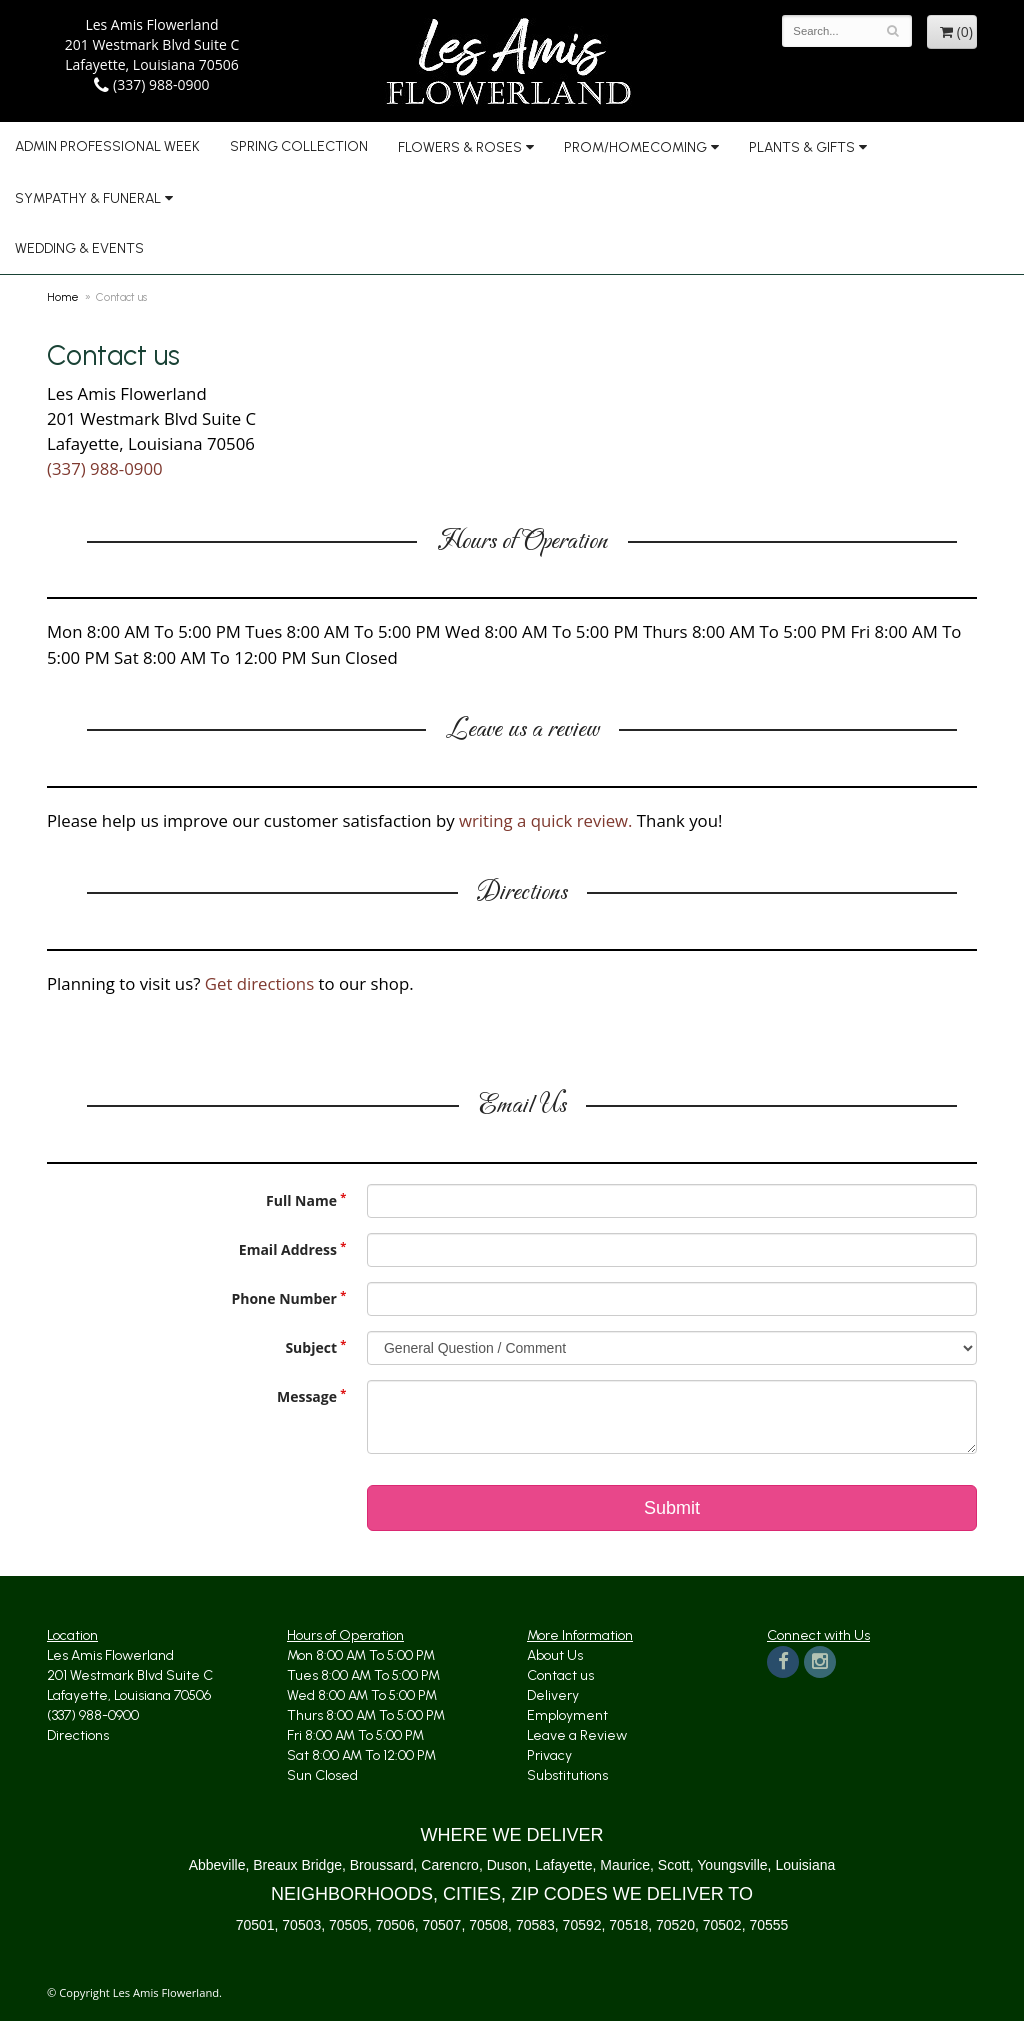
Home (63, 297)
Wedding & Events (79, 248)
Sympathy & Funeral (88, 198)
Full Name (301, 1200)
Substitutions (567, 1775)
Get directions (259, 983)
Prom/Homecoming (635, 147)
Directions (78, 1735)
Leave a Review (577, 1735)
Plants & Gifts (802, 147)
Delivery (553, 1695)
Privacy (549, 1755)
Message (307, 1396)
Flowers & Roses (460, 147)
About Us (555, 1655)
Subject (311, 1347)
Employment (567, 1715)
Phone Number (284, 1298)
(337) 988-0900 (151, 84)
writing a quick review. (546, 820)
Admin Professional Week (107, 146)
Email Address (288, 1249)
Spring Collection (299, 146)
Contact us (560, 1675)
